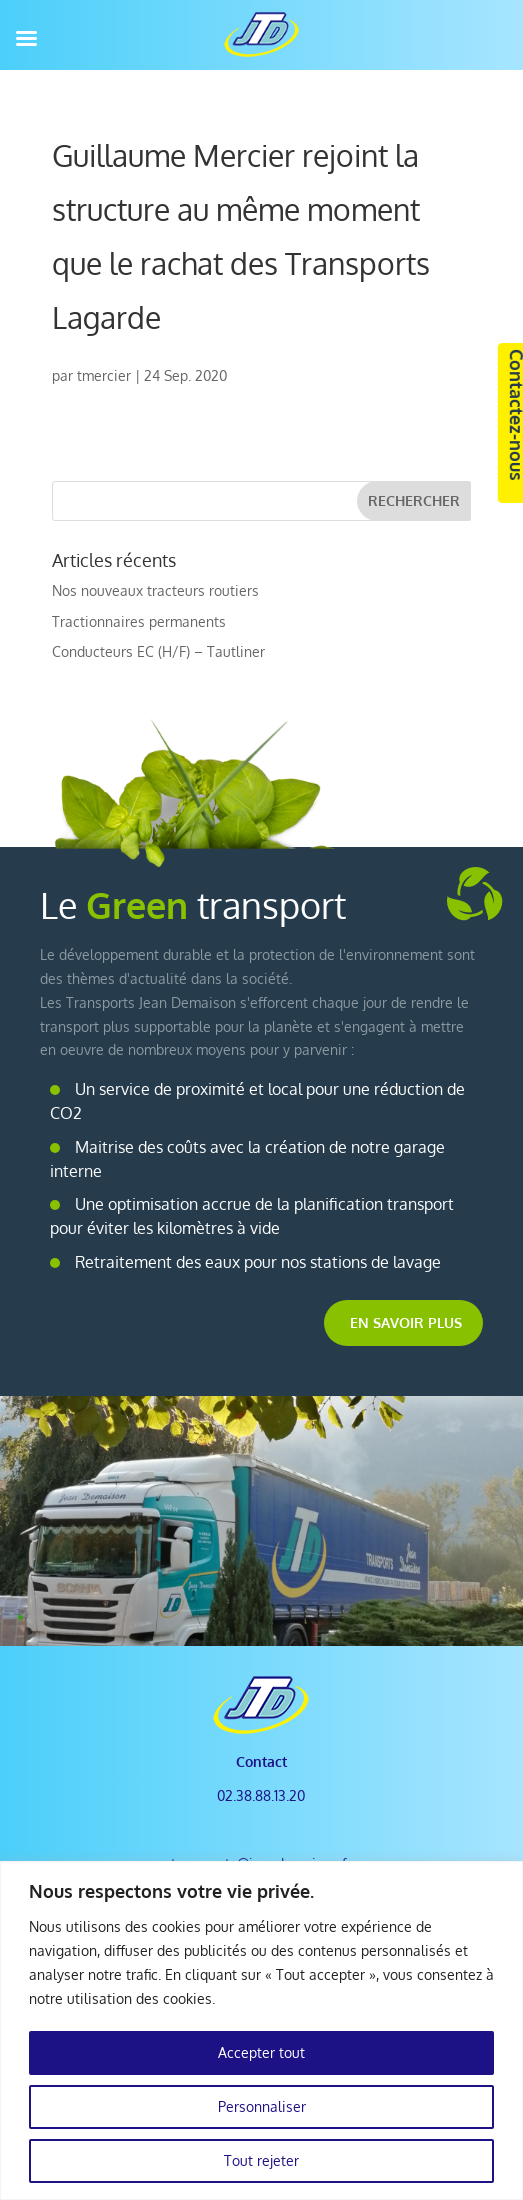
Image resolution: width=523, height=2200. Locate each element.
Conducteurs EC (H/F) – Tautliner (158, 651)
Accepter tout (261, 2052)
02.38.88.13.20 (261, 1795)
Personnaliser (262, 2106)
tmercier (104, 375)
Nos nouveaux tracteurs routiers (155, 590)
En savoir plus (406, 1322)
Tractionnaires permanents (139, 621)
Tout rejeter (261, 2160)
